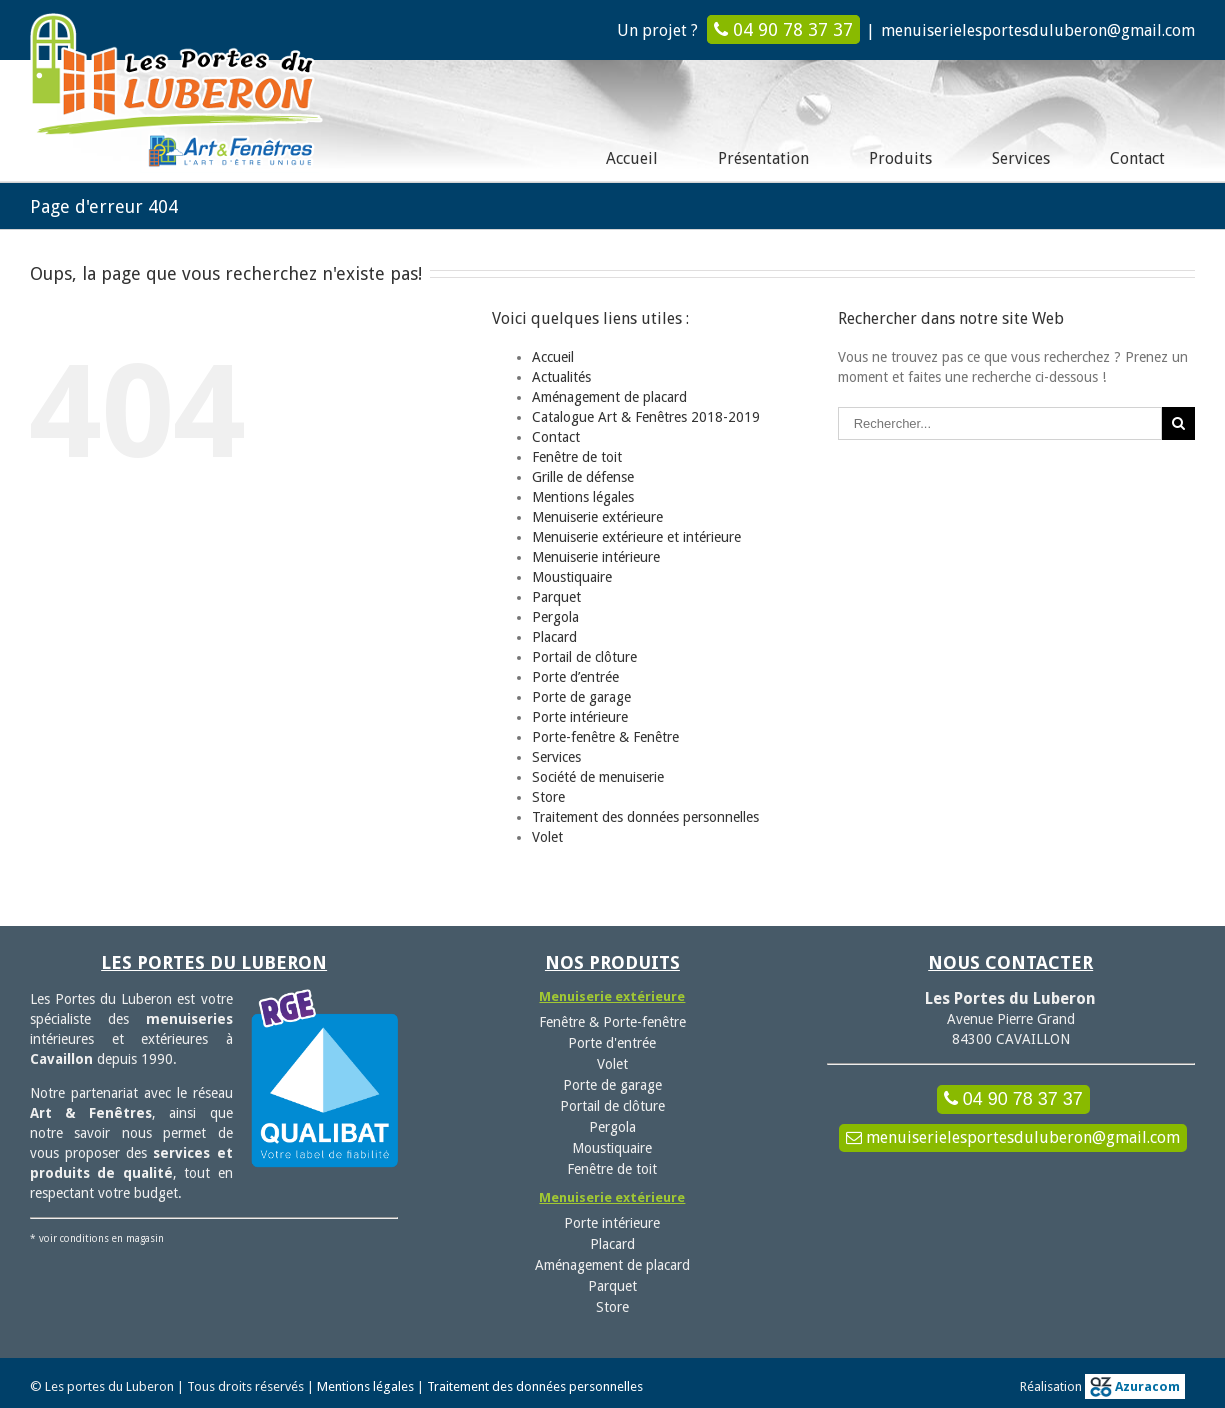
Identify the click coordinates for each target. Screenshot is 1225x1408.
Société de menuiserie (598, 776)
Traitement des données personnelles (645, 816)
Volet (547, 836)
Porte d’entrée (575, 676)
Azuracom (1135, 1385)
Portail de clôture (584, 656)
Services (556, 756)
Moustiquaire (572, 576)
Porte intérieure (580, 716)
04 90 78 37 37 (783, 29)
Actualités (561, 376)
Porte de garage (581, 696)
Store (548, 796)
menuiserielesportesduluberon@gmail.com (1038, 30)
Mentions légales (583, 496)
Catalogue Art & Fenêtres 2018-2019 (646, 416)
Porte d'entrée (612, 1042)
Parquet (556, 596)
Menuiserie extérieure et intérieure (636, 536)
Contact (556, 436)
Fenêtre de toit (577, 456)
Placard (554, 636)
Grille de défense (583, 476)
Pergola (555, 616)
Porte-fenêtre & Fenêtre (605, 736)
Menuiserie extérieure (597, 516)
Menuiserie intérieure (596, 556)
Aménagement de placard (609, 396)
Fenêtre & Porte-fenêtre (612, 1021)
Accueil (553, 356)
